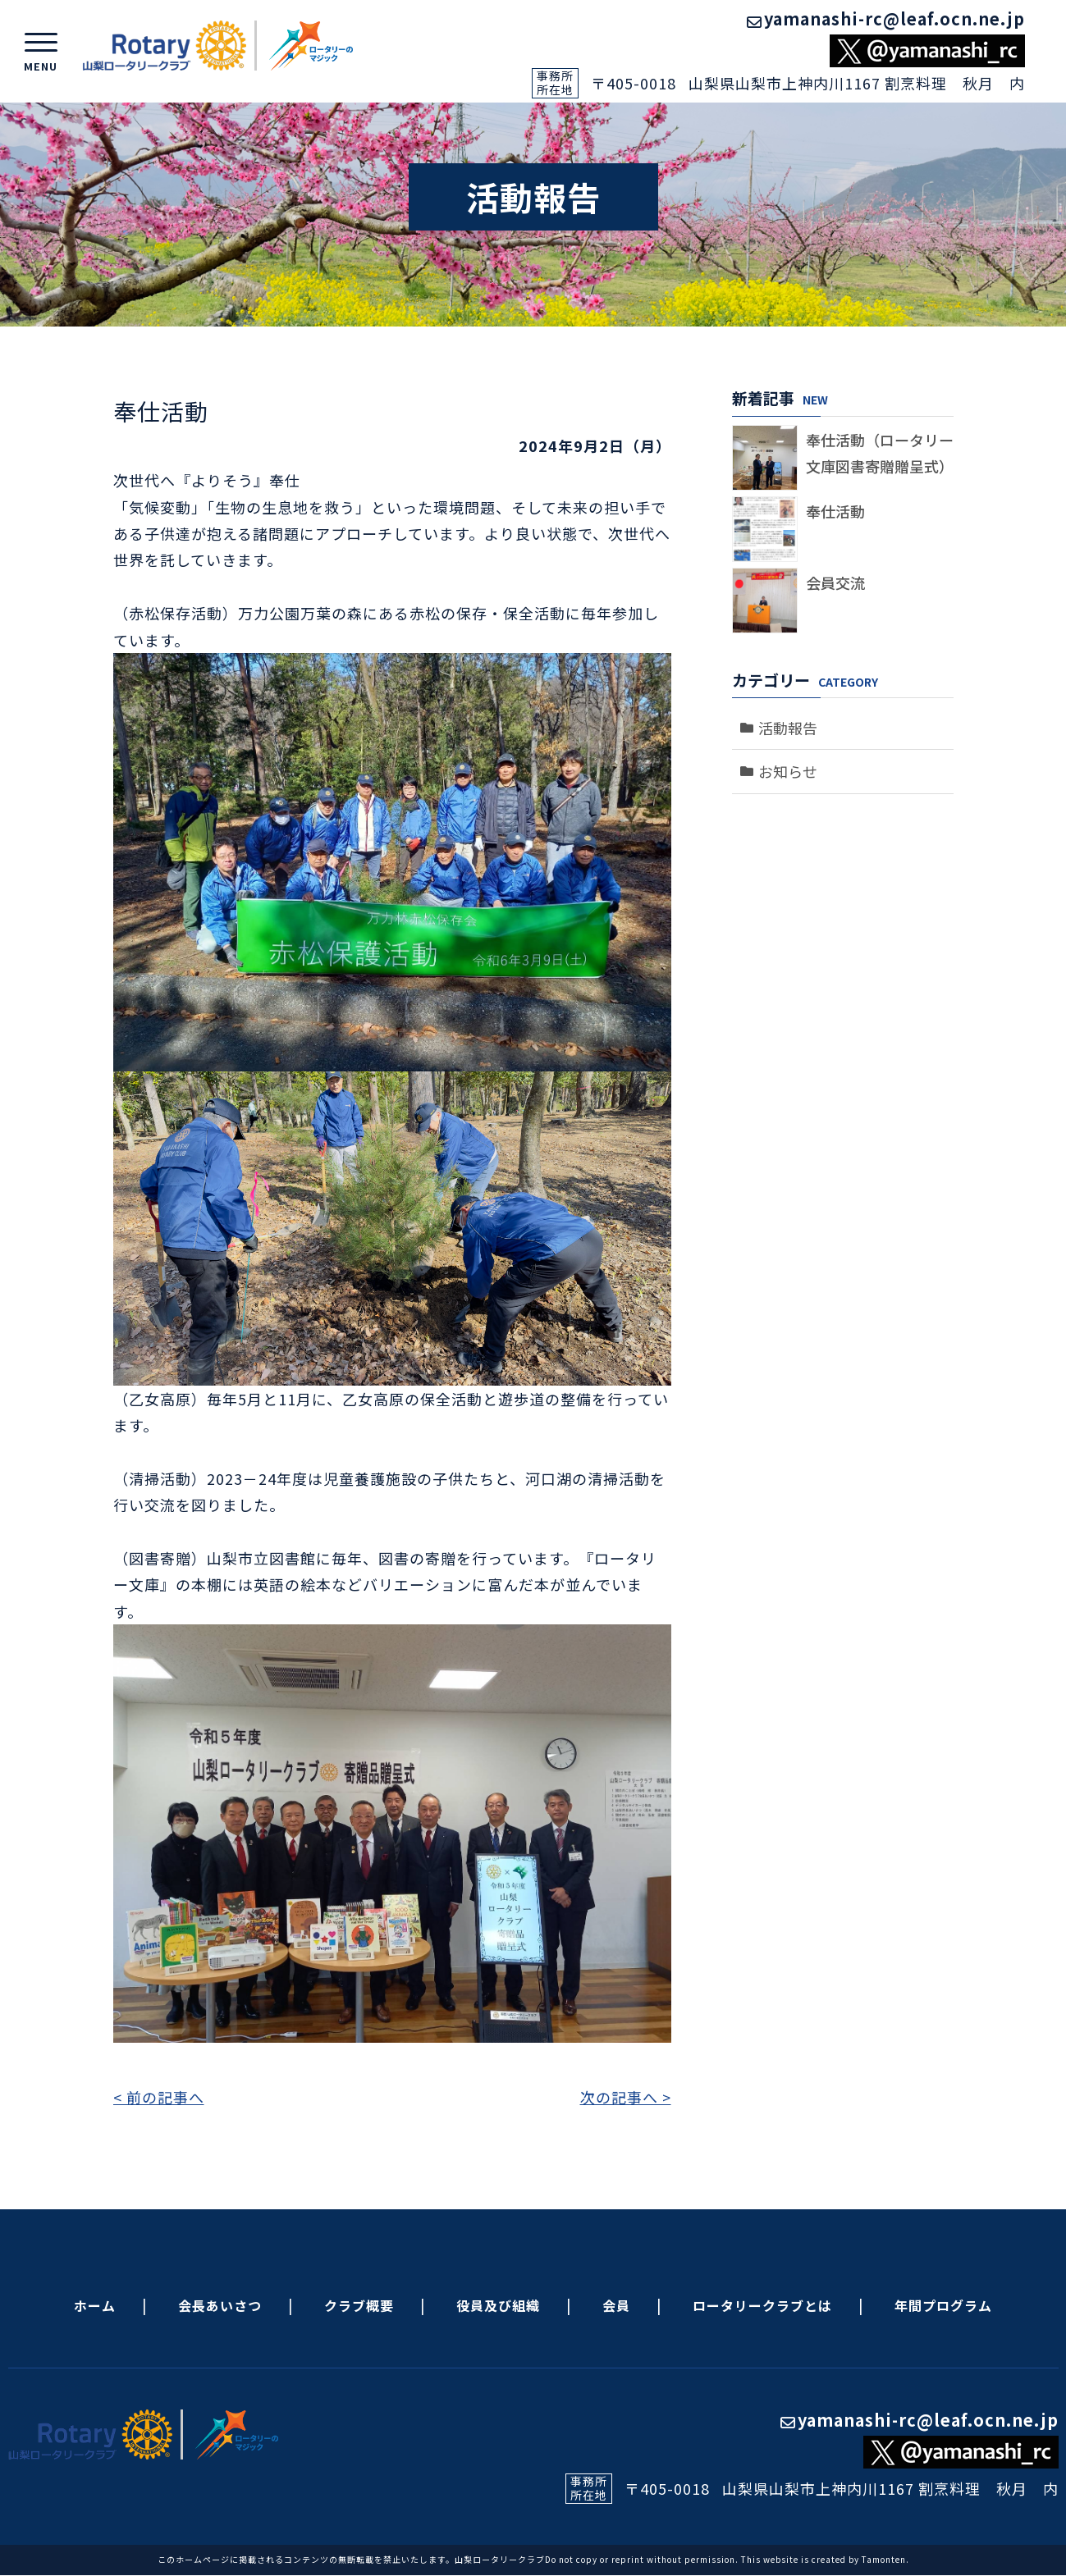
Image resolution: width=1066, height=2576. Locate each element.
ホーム (95, 2305)
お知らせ (787, 771)
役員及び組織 (498, 2305)
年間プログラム (943, 2305)
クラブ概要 (359, 2305)
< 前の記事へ (158, 2097)
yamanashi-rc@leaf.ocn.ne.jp (886, 18)
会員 (616, 2305)
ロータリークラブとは (762, 2305)
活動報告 (787, 727)
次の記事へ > (625, 2097)
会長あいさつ (220, 2305)
